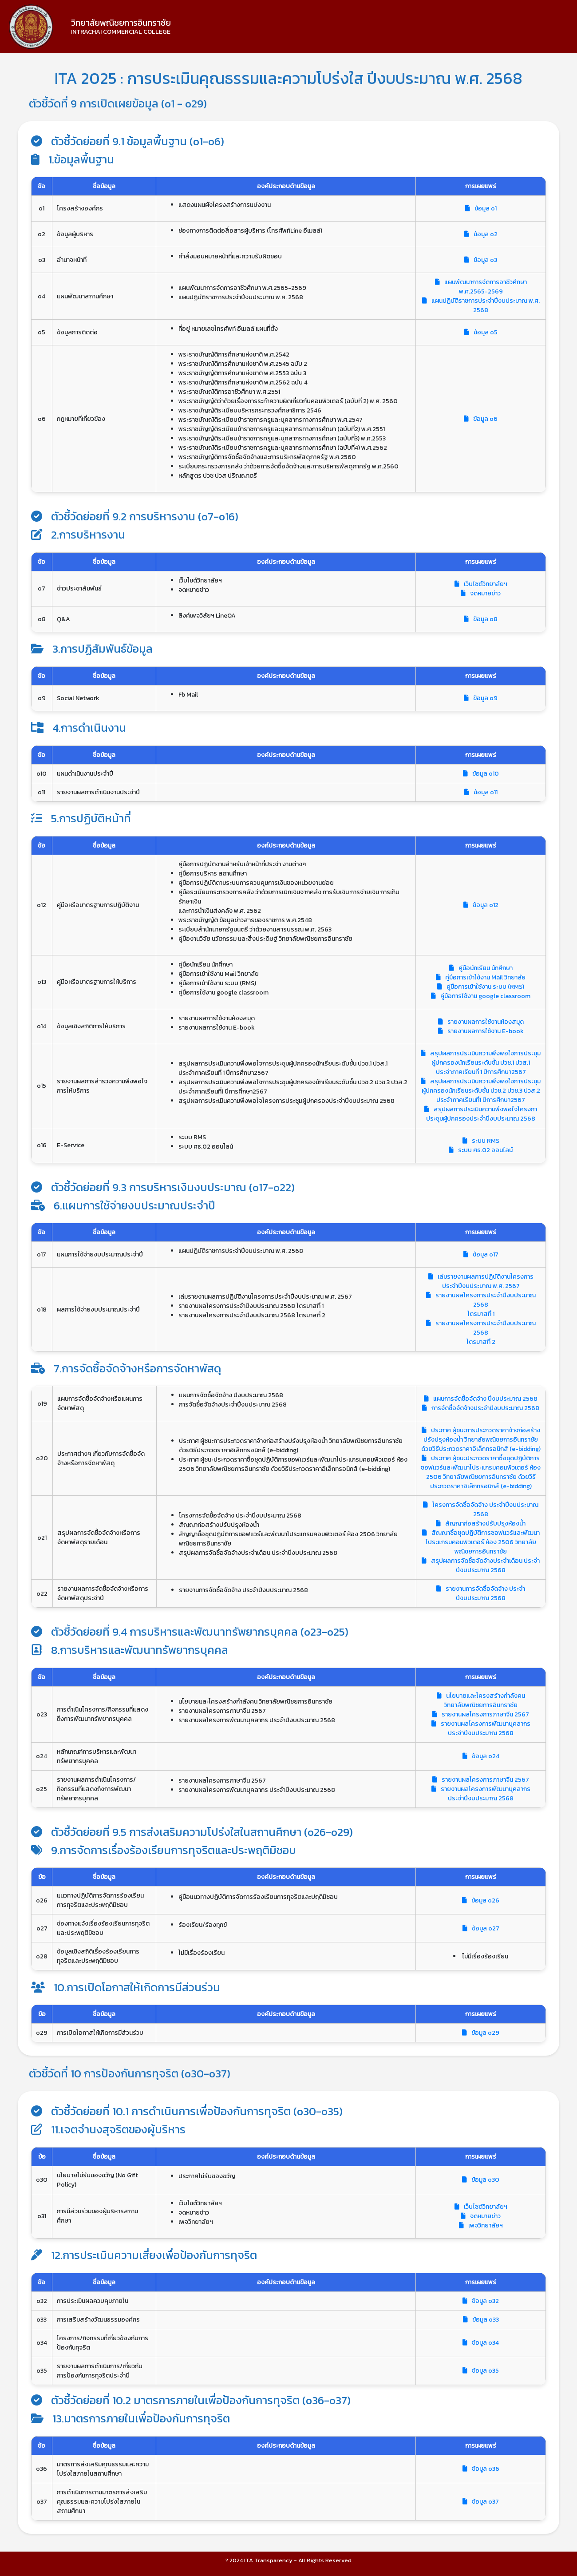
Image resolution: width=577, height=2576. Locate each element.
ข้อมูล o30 (480, 2179)
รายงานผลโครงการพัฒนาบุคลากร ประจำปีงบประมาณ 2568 (480, 1728)
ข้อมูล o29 (480, 2032)
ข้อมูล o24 (480, 1756)
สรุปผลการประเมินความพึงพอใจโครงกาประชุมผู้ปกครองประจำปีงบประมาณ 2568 (480, 1114)
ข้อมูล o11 (481, 792)
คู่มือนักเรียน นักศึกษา (481, 968)
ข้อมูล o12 (480, 905)
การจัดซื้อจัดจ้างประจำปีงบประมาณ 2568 (480, 1408)
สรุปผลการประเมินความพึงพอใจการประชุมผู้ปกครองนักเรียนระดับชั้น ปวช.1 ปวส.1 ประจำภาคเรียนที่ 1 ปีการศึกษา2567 (481, 1063)
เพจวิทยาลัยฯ (481, 2225)
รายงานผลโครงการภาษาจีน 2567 (480, 1714)
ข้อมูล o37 (480, 2501)
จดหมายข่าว (481, 593)
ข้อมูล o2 (481, 234)
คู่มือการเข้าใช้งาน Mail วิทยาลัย (481, 977)
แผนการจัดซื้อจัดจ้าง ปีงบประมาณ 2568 (480, 1398)
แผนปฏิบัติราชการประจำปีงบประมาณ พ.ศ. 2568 (481, 305)
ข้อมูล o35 (480, 2370)
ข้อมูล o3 (480, 260)
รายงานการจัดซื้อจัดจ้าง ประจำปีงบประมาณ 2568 (480, 1593)
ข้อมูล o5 (481, 332)
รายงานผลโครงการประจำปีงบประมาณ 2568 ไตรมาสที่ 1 (481, 1305)
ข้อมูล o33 (481, 2319)
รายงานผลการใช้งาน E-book (481, 1031)
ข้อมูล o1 (481, 208)
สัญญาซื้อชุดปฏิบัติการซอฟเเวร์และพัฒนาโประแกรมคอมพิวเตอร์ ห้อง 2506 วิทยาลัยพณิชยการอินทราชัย (481, 1542)
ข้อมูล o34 (480, 2342)
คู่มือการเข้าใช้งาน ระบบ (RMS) (480, 986)
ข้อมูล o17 (480, 1254)
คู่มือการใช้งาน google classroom (480, 996)
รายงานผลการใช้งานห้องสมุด (481, 1021)
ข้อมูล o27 (480, 1928)
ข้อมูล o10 (481, 773)
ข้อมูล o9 (481, 698)
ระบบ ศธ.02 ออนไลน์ (481, 1150)
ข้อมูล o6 (481, 419)
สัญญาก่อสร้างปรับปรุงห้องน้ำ (481, 1523)
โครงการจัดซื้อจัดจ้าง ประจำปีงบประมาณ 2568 (480, 1509)
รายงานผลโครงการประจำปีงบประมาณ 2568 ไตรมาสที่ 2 (481, 1333)
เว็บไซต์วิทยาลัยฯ (480, 584)
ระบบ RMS (480, 1140)
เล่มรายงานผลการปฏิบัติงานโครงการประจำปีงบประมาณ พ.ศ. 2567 (481, 1281)
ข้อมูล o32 (480, 2301)
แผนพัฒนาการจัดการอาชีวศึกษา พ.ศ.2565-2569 (481, 286)
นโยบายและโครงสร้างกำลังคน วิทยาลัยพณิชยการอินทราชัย (481, 1700)
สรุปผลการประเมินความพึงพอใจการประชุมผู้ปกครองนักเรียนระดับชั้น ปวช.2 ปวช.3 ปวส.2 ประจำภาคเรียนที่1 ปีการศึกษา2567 (481, 1091)
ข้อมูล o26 (480, 1900)
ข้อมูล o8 (481, 619)
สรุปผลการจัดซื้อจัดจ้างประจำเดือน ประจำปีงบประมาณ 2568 (481, 1565)
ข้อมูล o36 (480, 2468)
